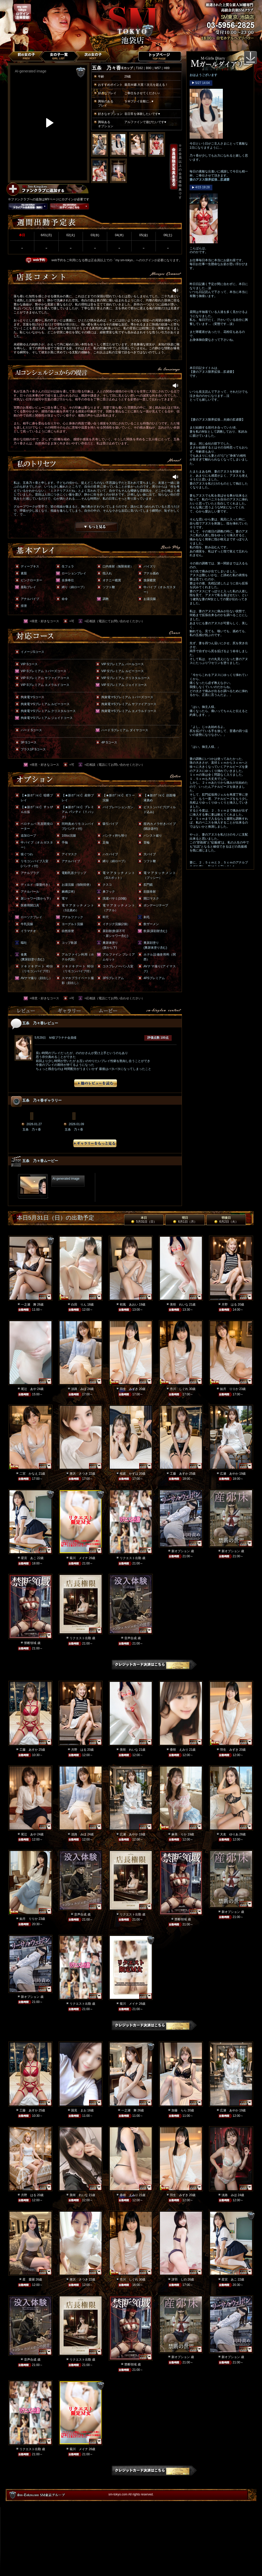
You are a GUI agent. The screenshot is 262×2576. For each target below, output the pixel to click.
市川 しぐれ (179, 1389)
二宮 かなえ (28, 1473)
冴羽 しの (179, 2279)
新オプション (180, 1551)
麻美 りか (179, 1834)
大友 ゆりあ (229, 1834)
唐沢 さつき (79, 1473)
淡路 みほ (78, 1389)
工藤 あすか (179, 1473)
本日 (144, 1220)
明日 (185, 1220)
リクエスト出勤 (130, 1558)
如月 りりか (229, 1389)
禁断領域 (30, 1643)
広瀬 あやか (229, 1473)
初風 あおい (129, 1304)
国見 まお (78, 2110)
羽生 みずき (129, 1389)
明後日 (226, 1220)
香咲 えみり (179, 1749)
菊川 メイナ (79, 1558)
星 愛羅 (29, 2279)
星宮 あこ (28, 1558)
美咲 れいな (179, 1304)
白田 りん (78, 1304)
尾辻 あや (28, 1389)
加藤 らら (179, 2110)
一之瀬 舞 (28, 1304)
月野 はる (229, 1304)
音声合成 (130, 1638)
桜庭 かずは (129, 1473)
